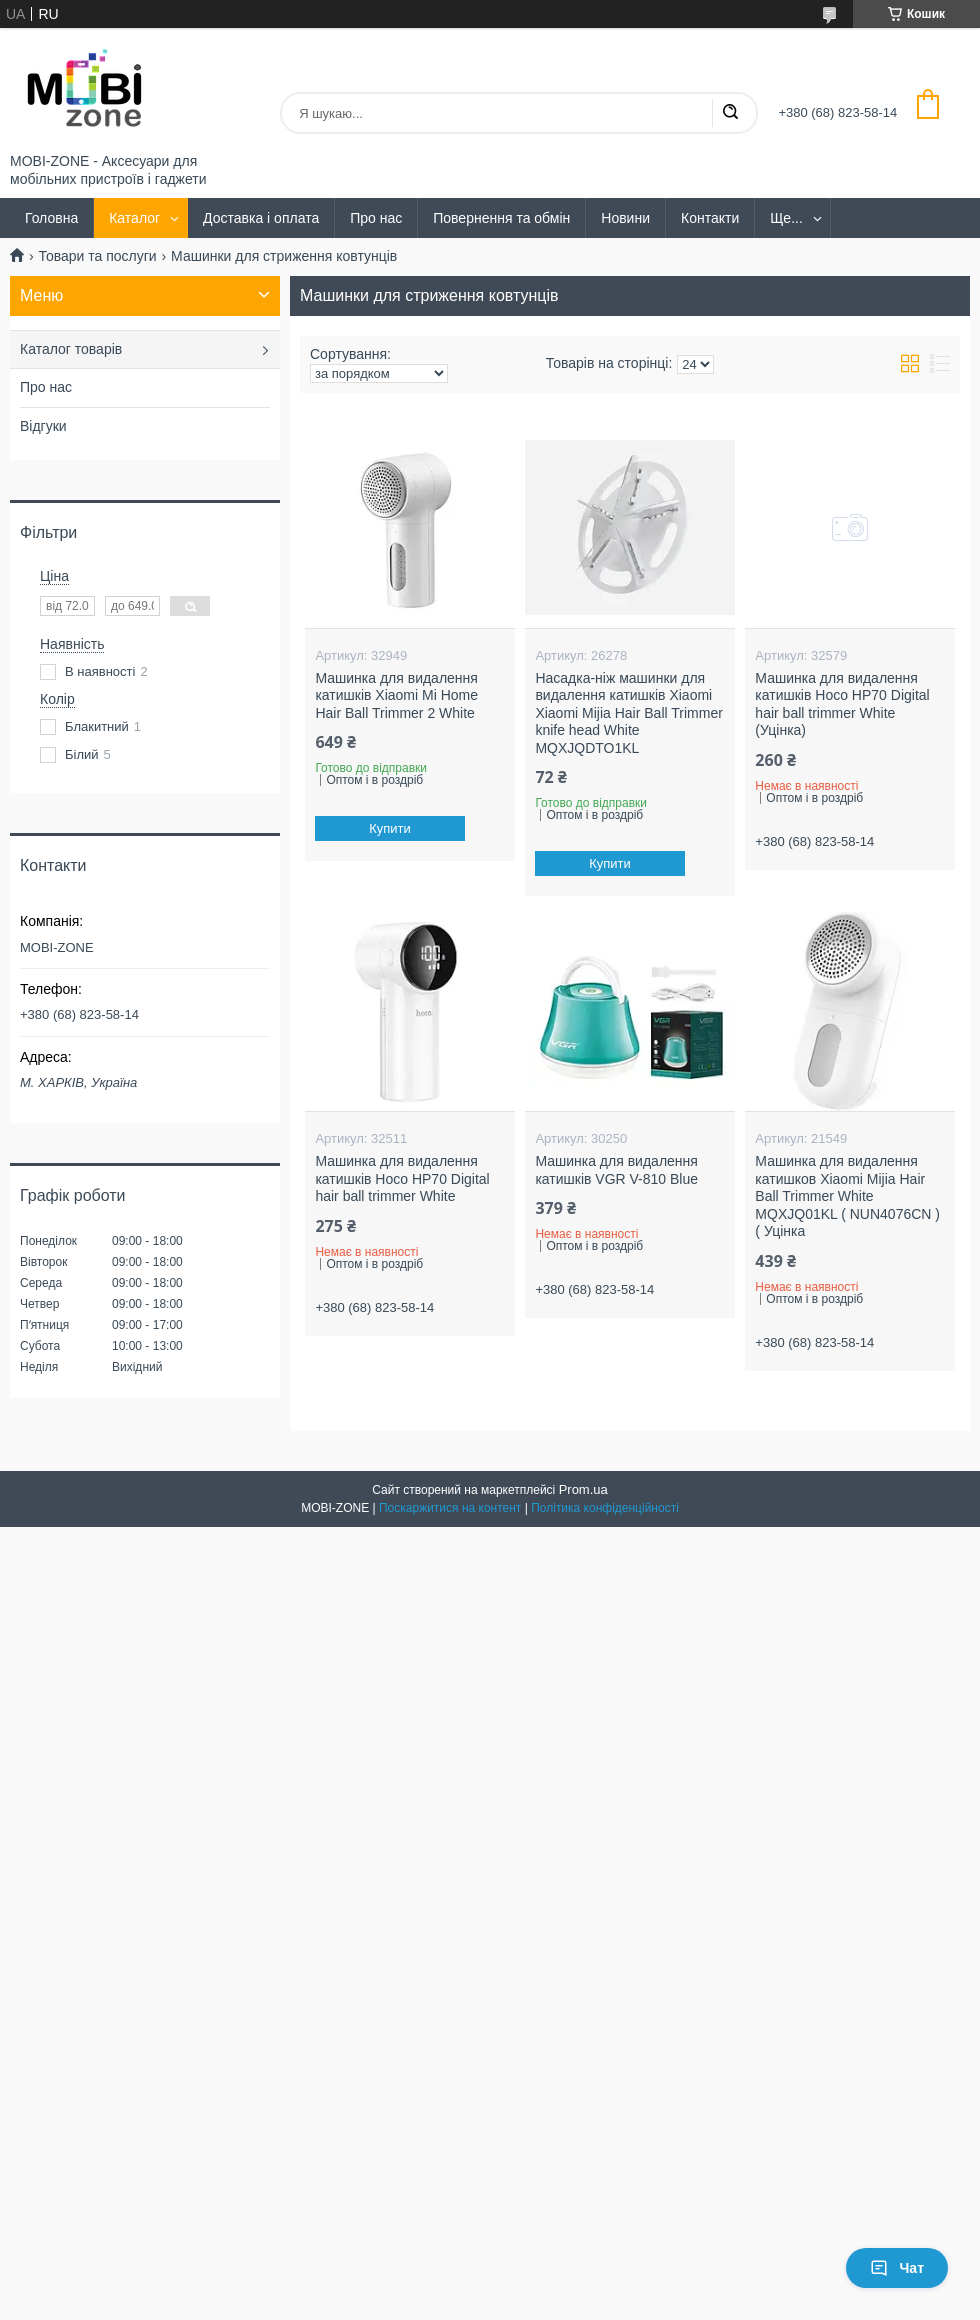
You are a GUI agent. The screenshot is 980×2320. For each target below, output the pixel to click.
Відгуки (43, 426)
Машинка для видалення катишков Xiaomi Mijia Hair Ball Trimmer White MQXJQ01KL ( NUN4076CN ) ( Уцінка (847, 1196)
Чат (897, 2268)
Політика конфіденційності (605, 1508)
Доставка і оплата (261, 218)
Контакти (710, 218)
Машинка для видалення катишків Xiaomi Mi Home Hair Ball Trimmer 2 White (396, 695)
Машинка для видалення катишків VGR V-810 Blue (616, 1170)
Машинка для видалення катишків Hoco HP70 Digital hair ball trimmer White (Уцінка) (842, 704)
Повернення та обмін (501, 218)
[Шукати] (730, 113)
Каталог (134, 218)
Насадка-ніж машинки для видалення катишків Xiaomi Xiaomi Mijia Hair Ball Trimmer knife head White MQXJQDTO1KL (628, 713)
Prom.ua (583, 1489)
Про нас (376, 218)
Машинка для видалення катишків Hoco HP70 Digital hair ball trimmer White (402, 1178)
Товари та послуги (97, 256)
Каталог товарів (71, 349)
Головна (51, 218)
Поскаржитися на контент (450, 1508)
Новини (625, 218)
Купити (391, 828)
